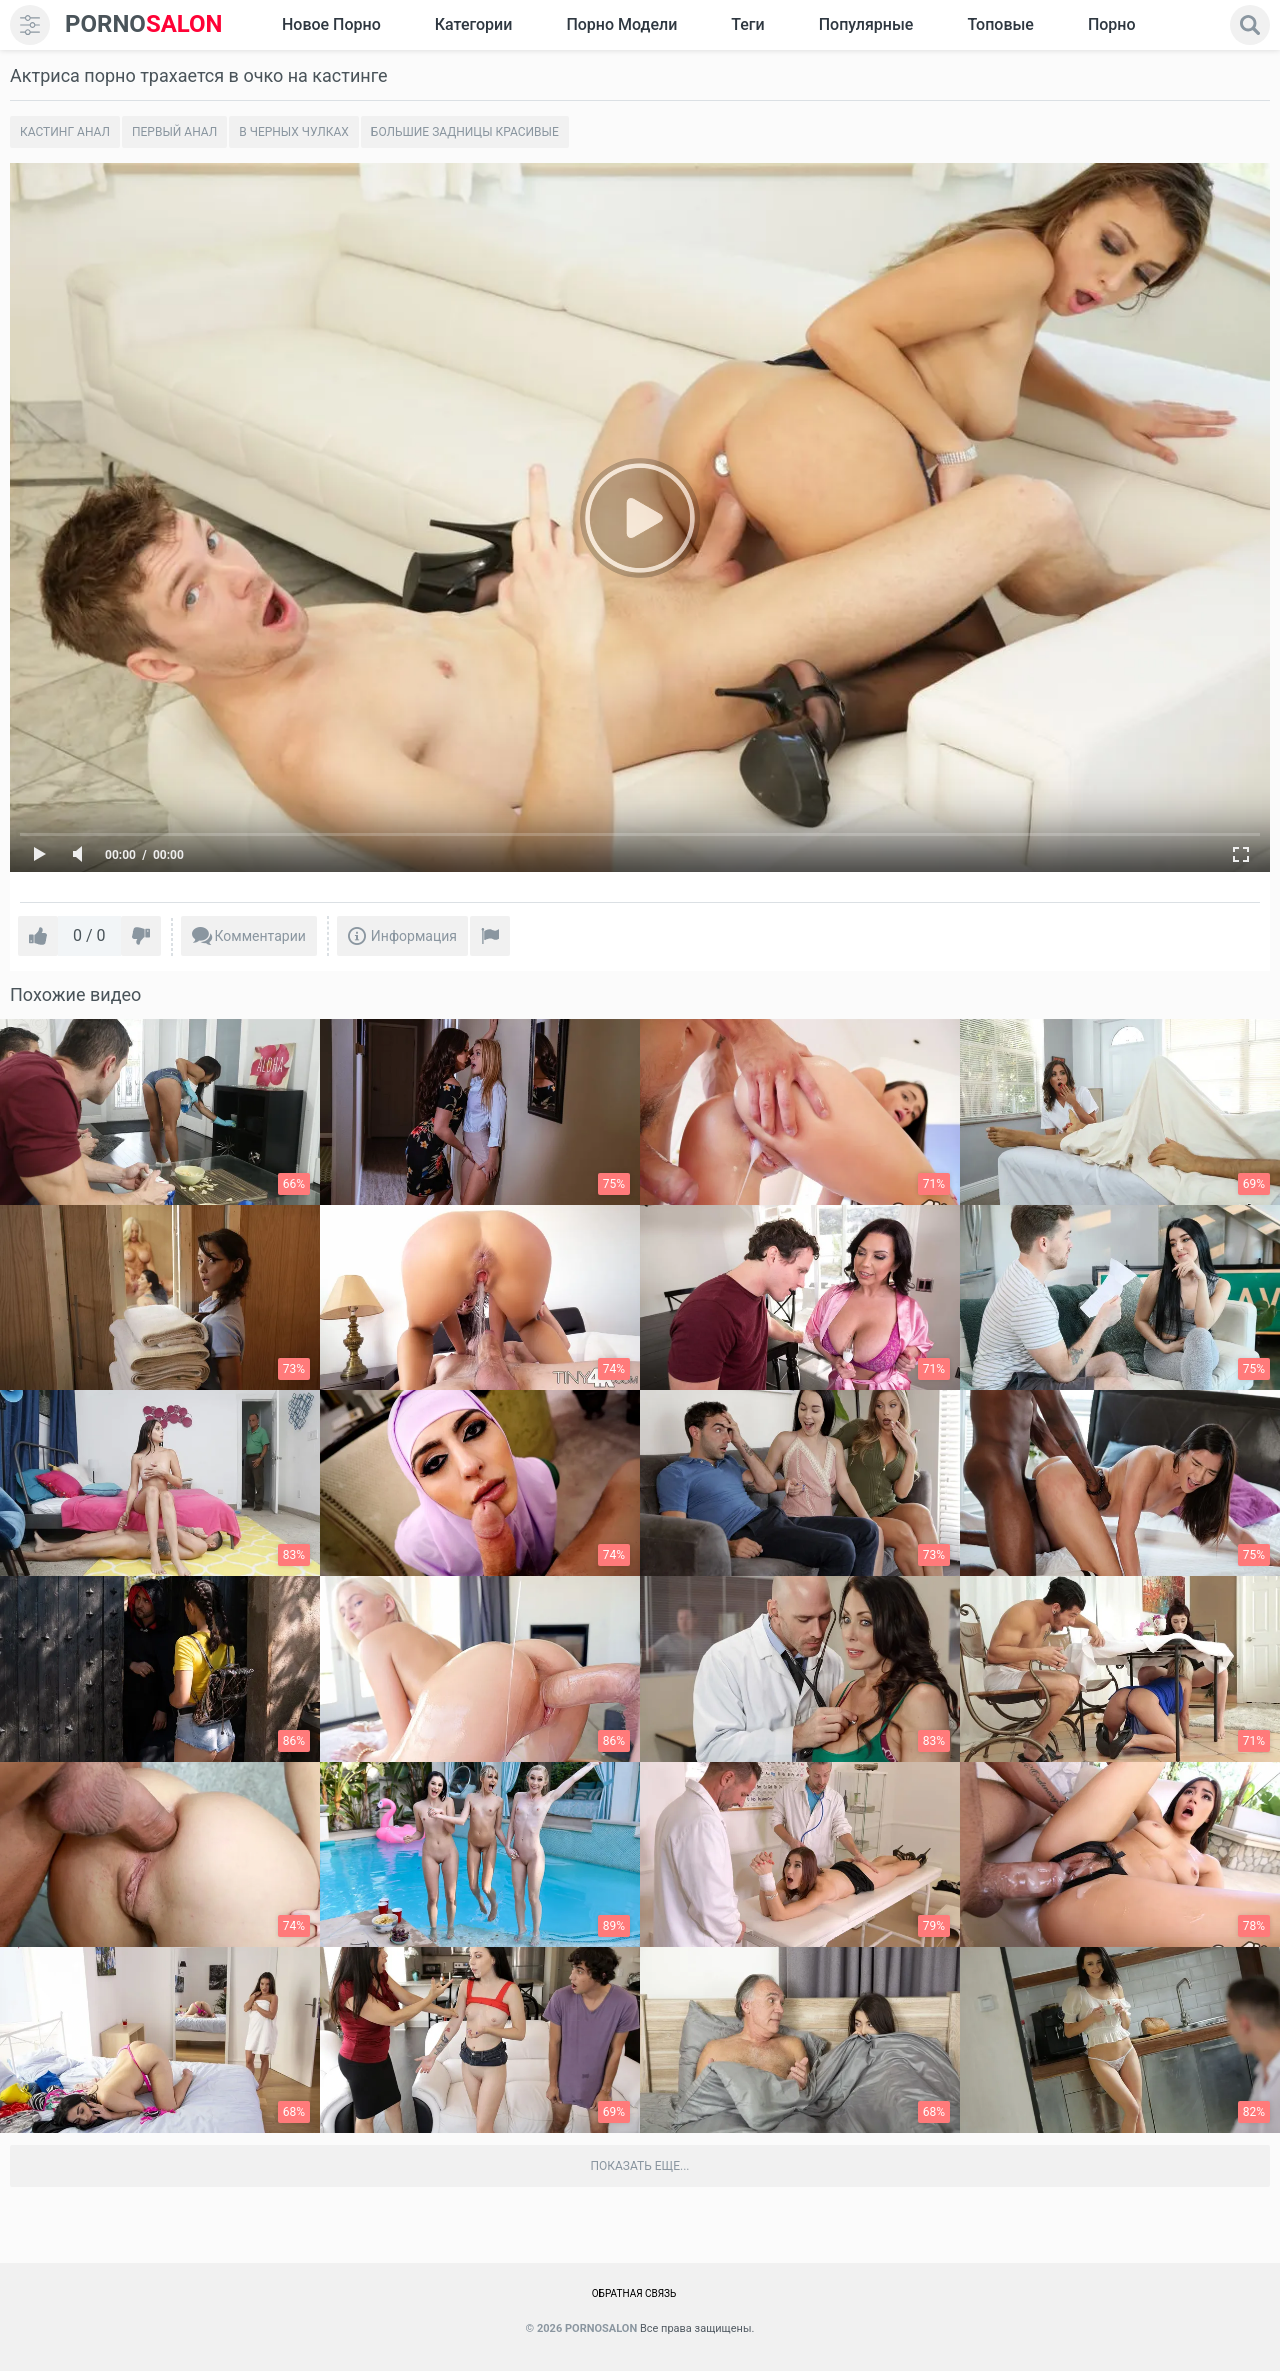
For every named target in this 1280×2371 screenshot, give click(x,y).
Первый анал (174, 132)
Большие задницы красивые (465, 132)
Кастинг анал (65, 132)
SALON (144, 24)
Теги (747, 24)
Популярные (866, 24)
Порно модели (621, 24)
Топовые (1000, 24)
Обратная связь (634, 2293)
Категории (474, 24)
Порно (1112, 24)
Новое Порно (331, 24)
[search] (1250, 25)
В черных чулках (294, 132)
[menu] (30, 25)
